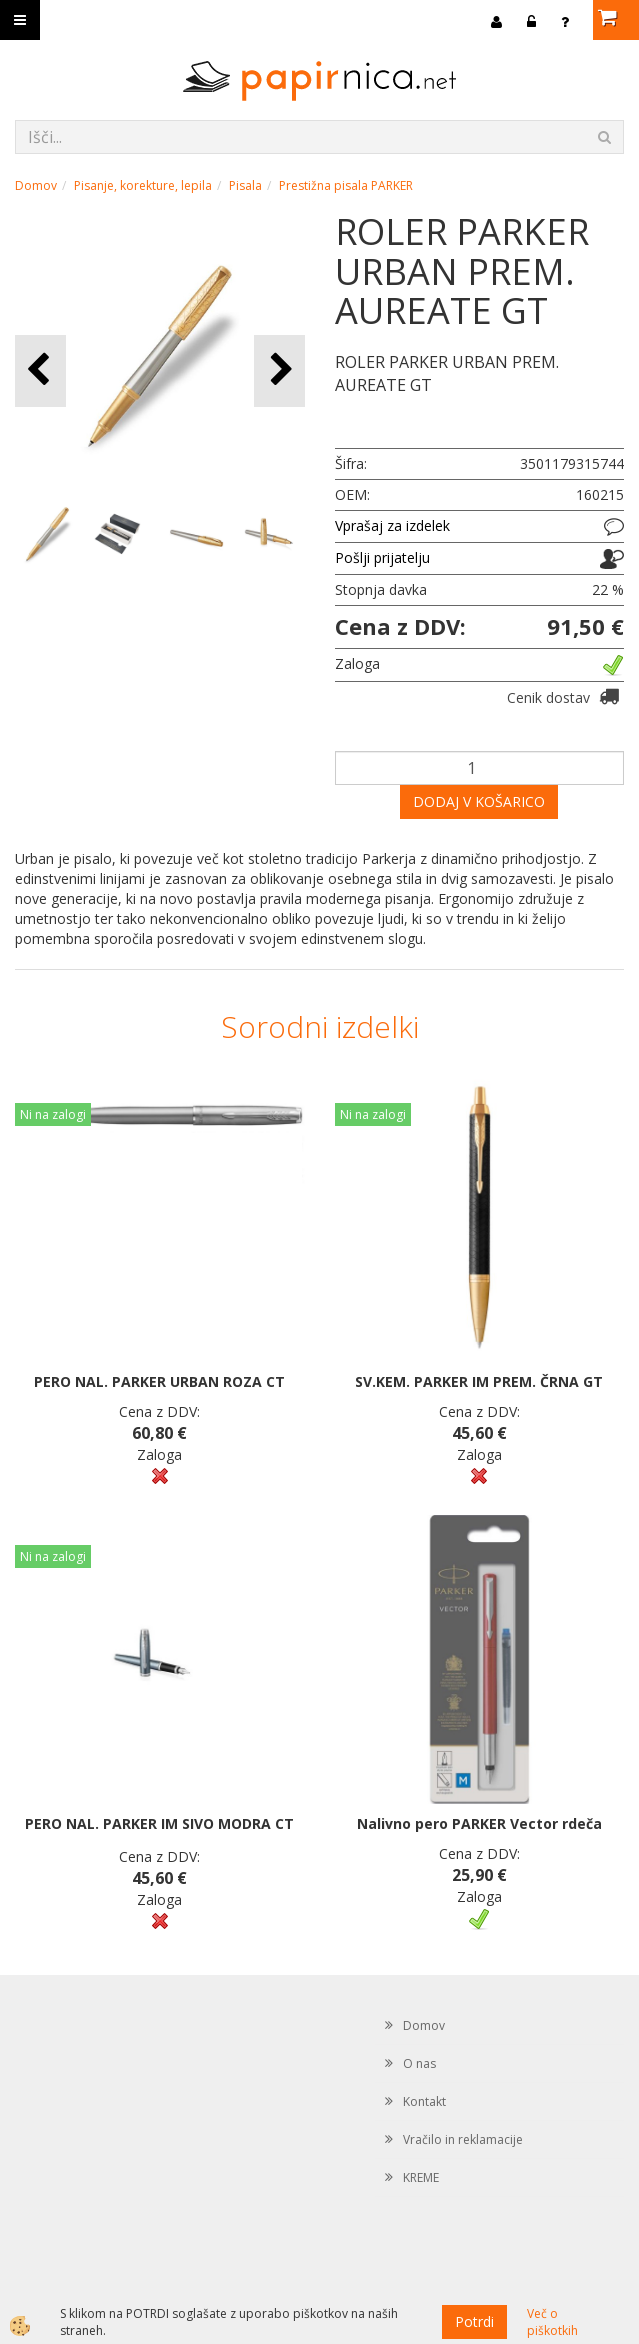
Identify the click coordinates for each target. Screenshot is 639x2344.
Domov (36, 185)
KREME (421, 2177)
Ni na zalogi (53, 1114)
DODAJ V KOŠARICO (479, 801)
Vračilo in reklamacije (463, 2139)
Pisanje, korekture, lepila (143, 185)
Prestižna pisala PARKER (346, 185)
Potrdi (474, 2321)
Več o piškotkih (552, 2322)
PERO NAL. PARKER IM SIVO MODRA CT (159, 1823)
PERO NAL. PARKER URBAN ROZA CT (159, 1381)
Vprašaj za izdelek (392, 525)
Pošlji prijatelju (382, 557)
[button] (279, 370)
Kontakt (424, 2101)
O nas (419, 2063)
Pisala (245, 185)
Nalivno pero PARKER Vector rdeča (479, 1823)
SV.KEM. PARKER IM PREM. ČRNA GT (479, 1381)
